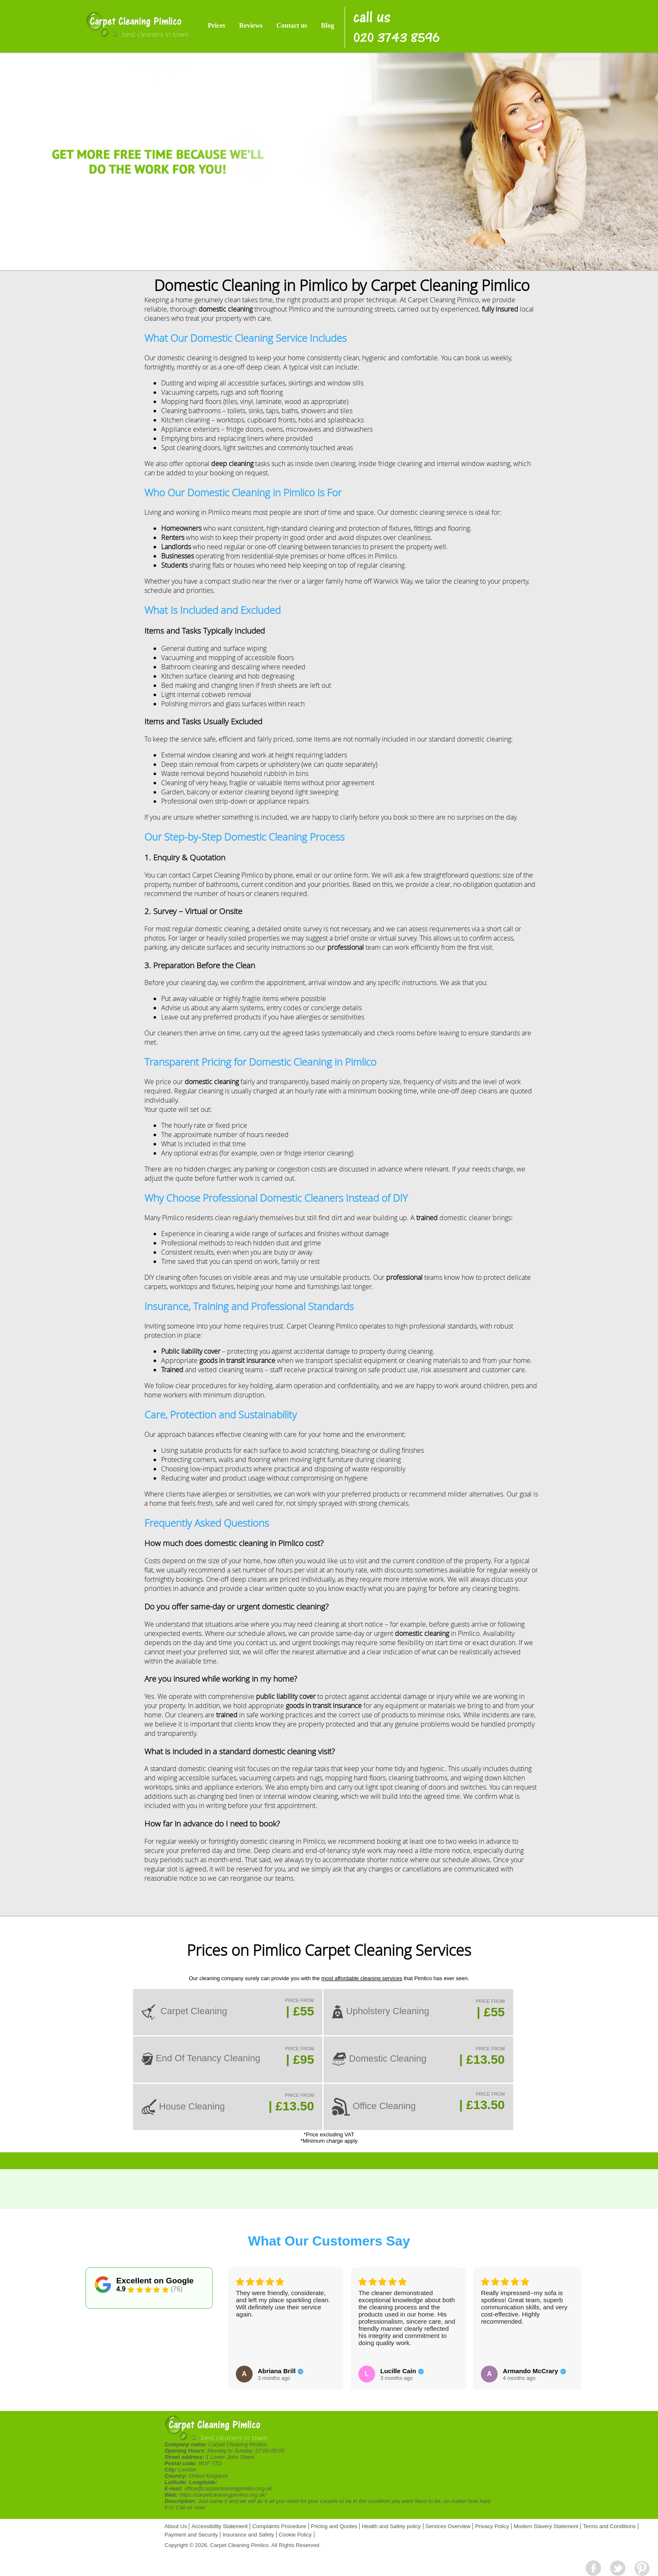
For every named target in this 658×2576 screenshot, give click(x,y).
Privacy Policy (492, 2526)
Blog (327, 25)
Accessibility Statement (219, 2526)
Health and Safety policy (391, 2526)
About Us (175, 2526)
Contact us (292, 25)
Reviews (251, 25)
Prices (216, 25)
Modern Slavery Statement (546, 2526)
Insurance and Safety (248, 2534)
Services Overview (448, 2526)
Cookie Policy (295, 2534)
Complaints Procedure (279, 2526)
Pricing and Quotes (334, 2526)
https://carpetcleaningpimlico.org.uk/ (222, 2495)
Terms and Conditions (609, 2526)
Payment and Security (191, 2534)
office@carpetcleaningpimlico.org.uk (228, 2488)
